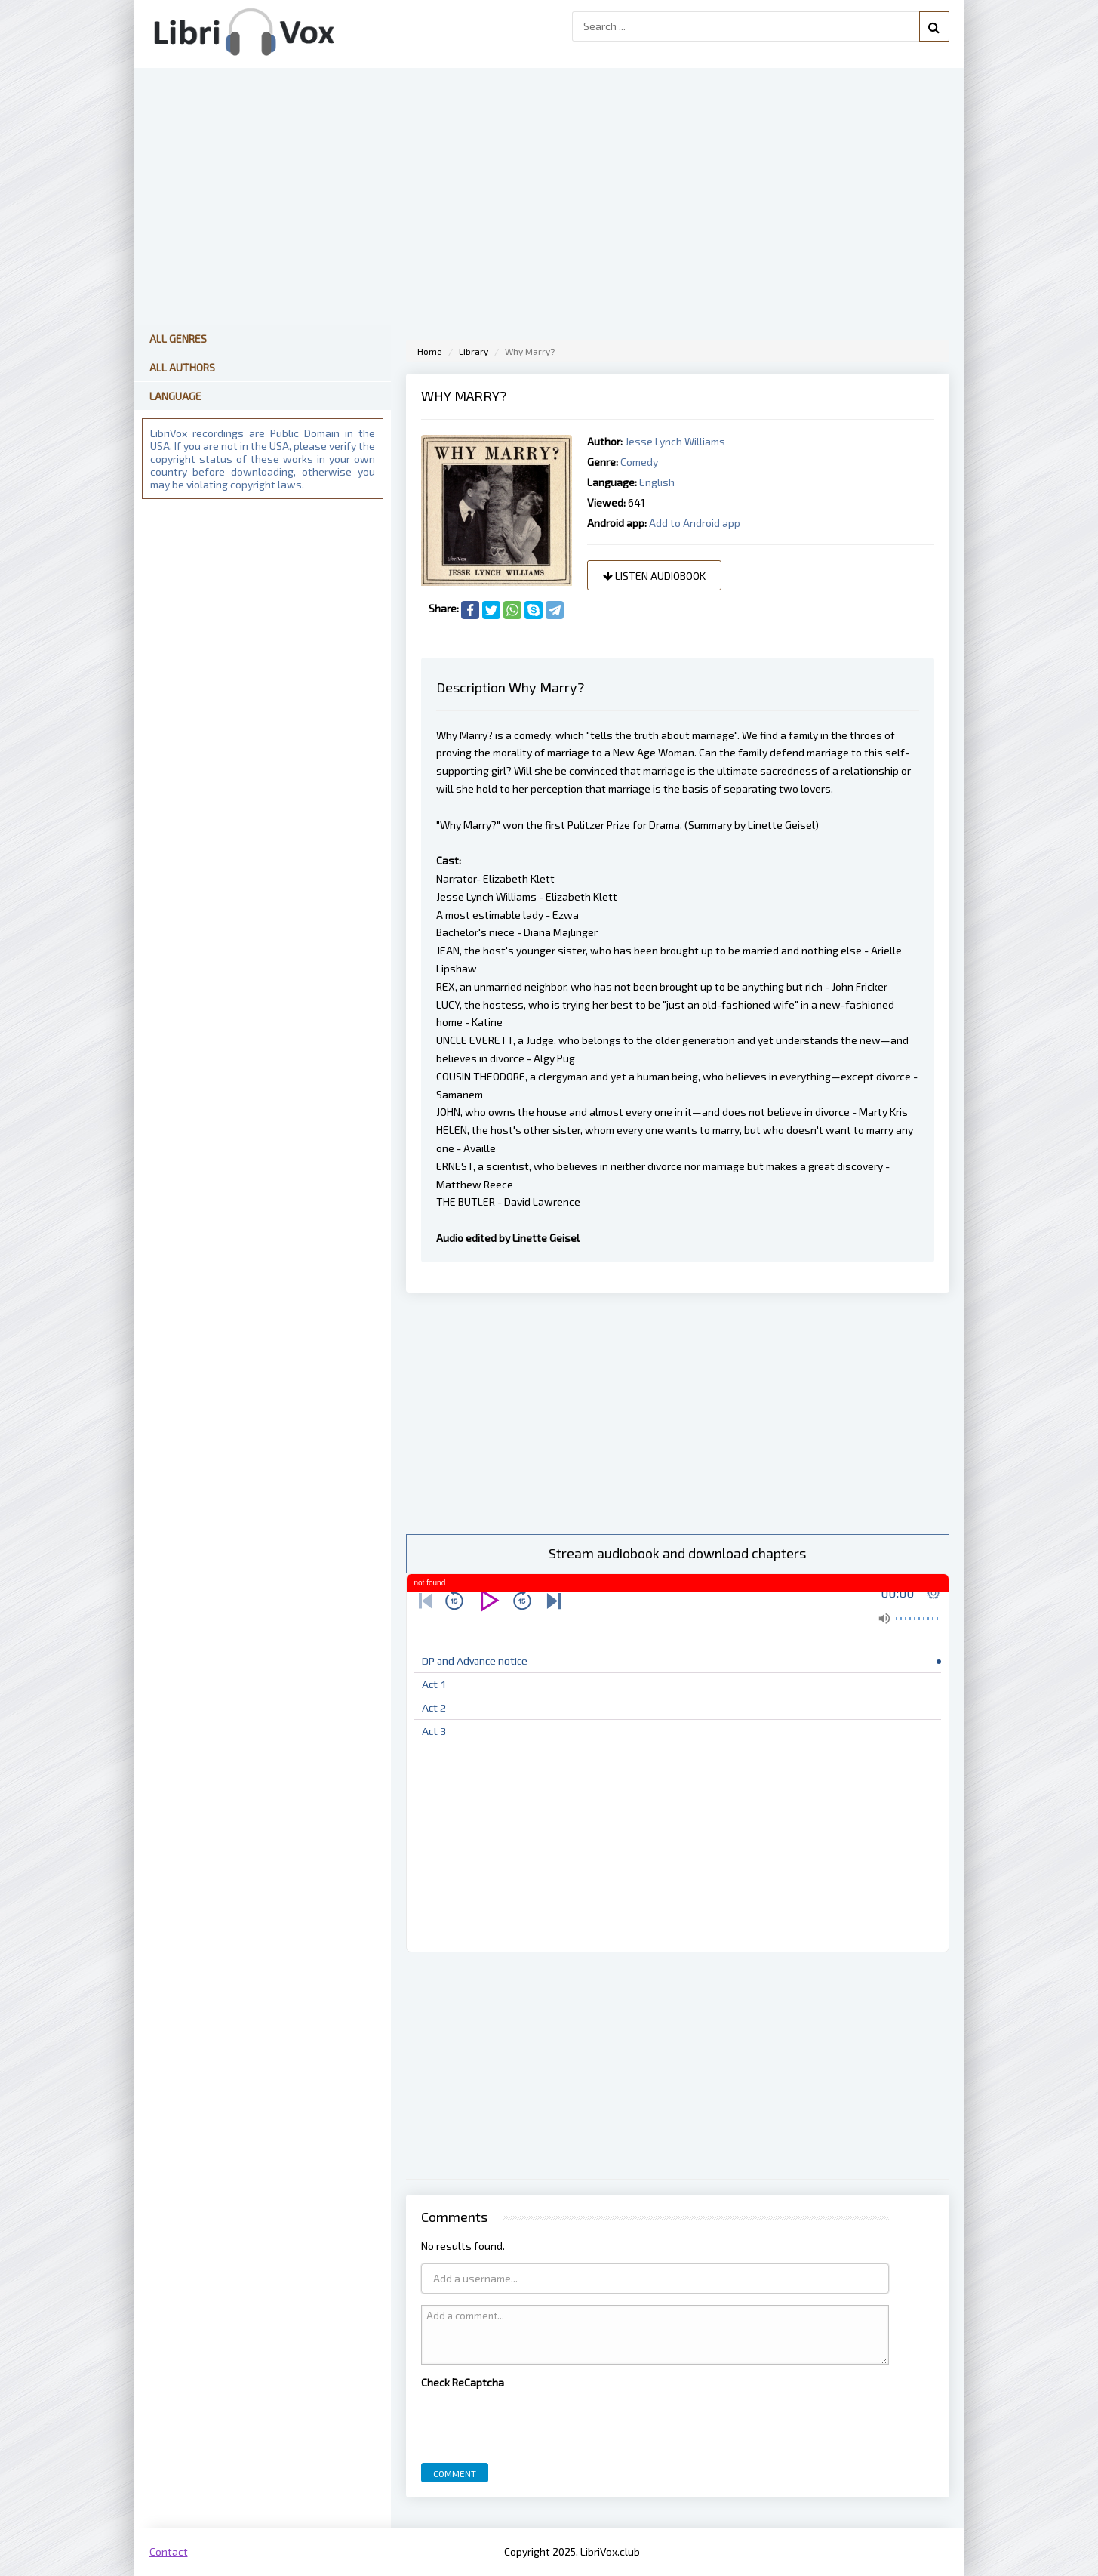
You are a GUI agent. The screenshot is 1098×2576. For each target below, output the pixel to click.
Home (429, 351)
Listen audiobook (654, 575)
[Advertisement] (677, 1413)
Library (473, 351)
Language (175, 396)
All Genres (178, 338)
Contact (168, 2551)
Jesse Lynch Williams (675, 441)
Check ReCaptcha (462, 2382)
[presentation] (535, 2422)
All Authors (182, 367)
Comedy (639, 461)
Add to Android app (694, 522)
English (657, 482)
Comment (454, 2473)
